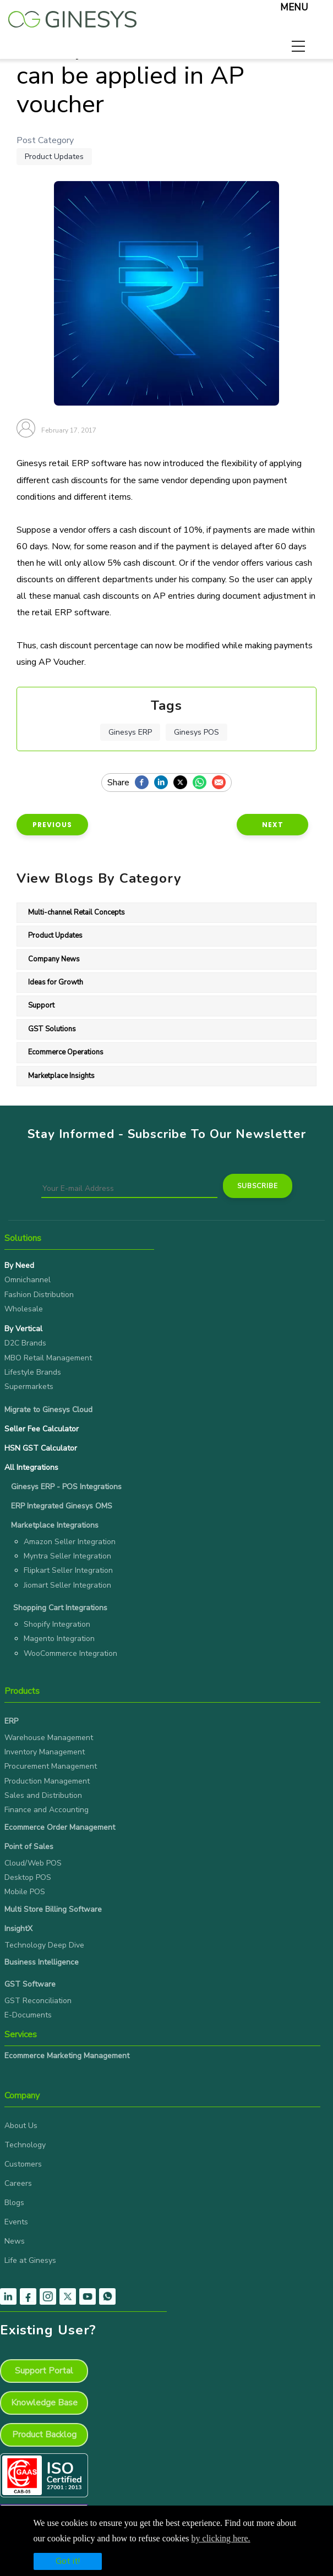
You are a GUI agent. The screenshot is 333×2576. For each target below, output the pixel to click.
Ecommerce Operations (65, 1052)
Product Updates (54, 156)
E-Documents (28, 2015)
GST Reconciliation (38, 2000)
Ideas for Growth (55, 982)
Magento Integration (59, 1638)
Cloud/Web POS (33, 1863)
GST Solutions (52, 1029)
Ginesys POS (196, 732)
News (14, 2241)
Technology (25, 2145)
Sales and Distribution (43, 1795)
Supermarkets (28, 1386)
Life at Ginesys (30, 2260)
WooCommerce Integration (70, 1653)
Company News (54, 959)
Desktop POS (27, 1877)
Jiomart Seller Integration (67, 1585)
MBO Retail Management (48, 1358)
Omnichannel (27, 1280)
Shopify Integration (57, 1624)
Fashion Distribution (39, 1294)
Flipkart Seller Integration (68, 1570)
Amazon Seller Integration (70, 1541)
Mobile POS (24, 1891)
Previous (52, 824)
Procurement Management (50, 1766)
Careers (18, 2183)
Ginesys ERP (130, 732)
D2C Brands (25, 1343)
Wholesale (23, 1309)
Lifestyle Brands (32, 1372)
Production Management (47, 1781)
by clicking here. (221, 2538)
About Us (20, 2125)
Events (16, 2222)
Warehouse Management (48, 1737)
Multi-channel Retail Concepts (76, 912)
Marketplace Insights (61, 1076)
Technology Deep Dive (44, 1945)
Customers (23, 2164)
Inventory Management (44, 1752)
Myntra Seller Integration (67, 1556)
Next (272, 824)
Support (41, 1005)
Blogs (14, 2202)
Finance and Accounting (46, 1809)
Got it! (68, 2561)
